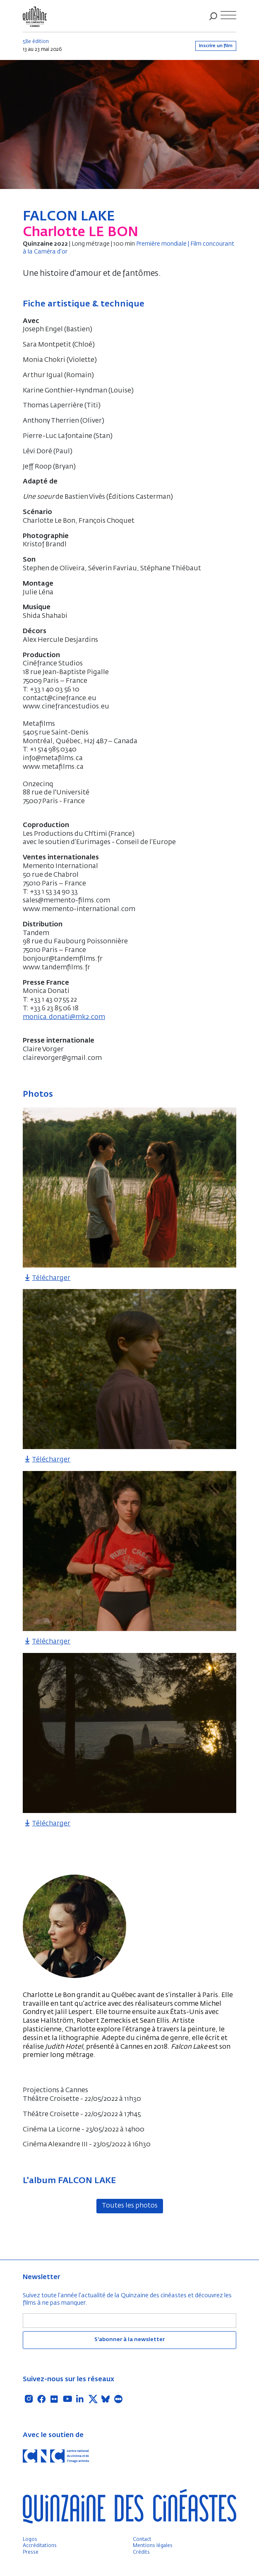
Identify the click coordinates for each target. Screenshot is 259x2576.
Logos (30, 2539)
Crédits (141, 2552)
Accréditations (40, 2545)
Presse (30, 2552)
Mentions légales (153, 2545)
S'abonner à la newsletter (129, 2339)
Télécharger (46, 1278)
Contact (142, 2539)
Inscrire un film (216, 45)
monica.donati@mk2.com (64, 1017)
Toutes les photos (130, 2206)
